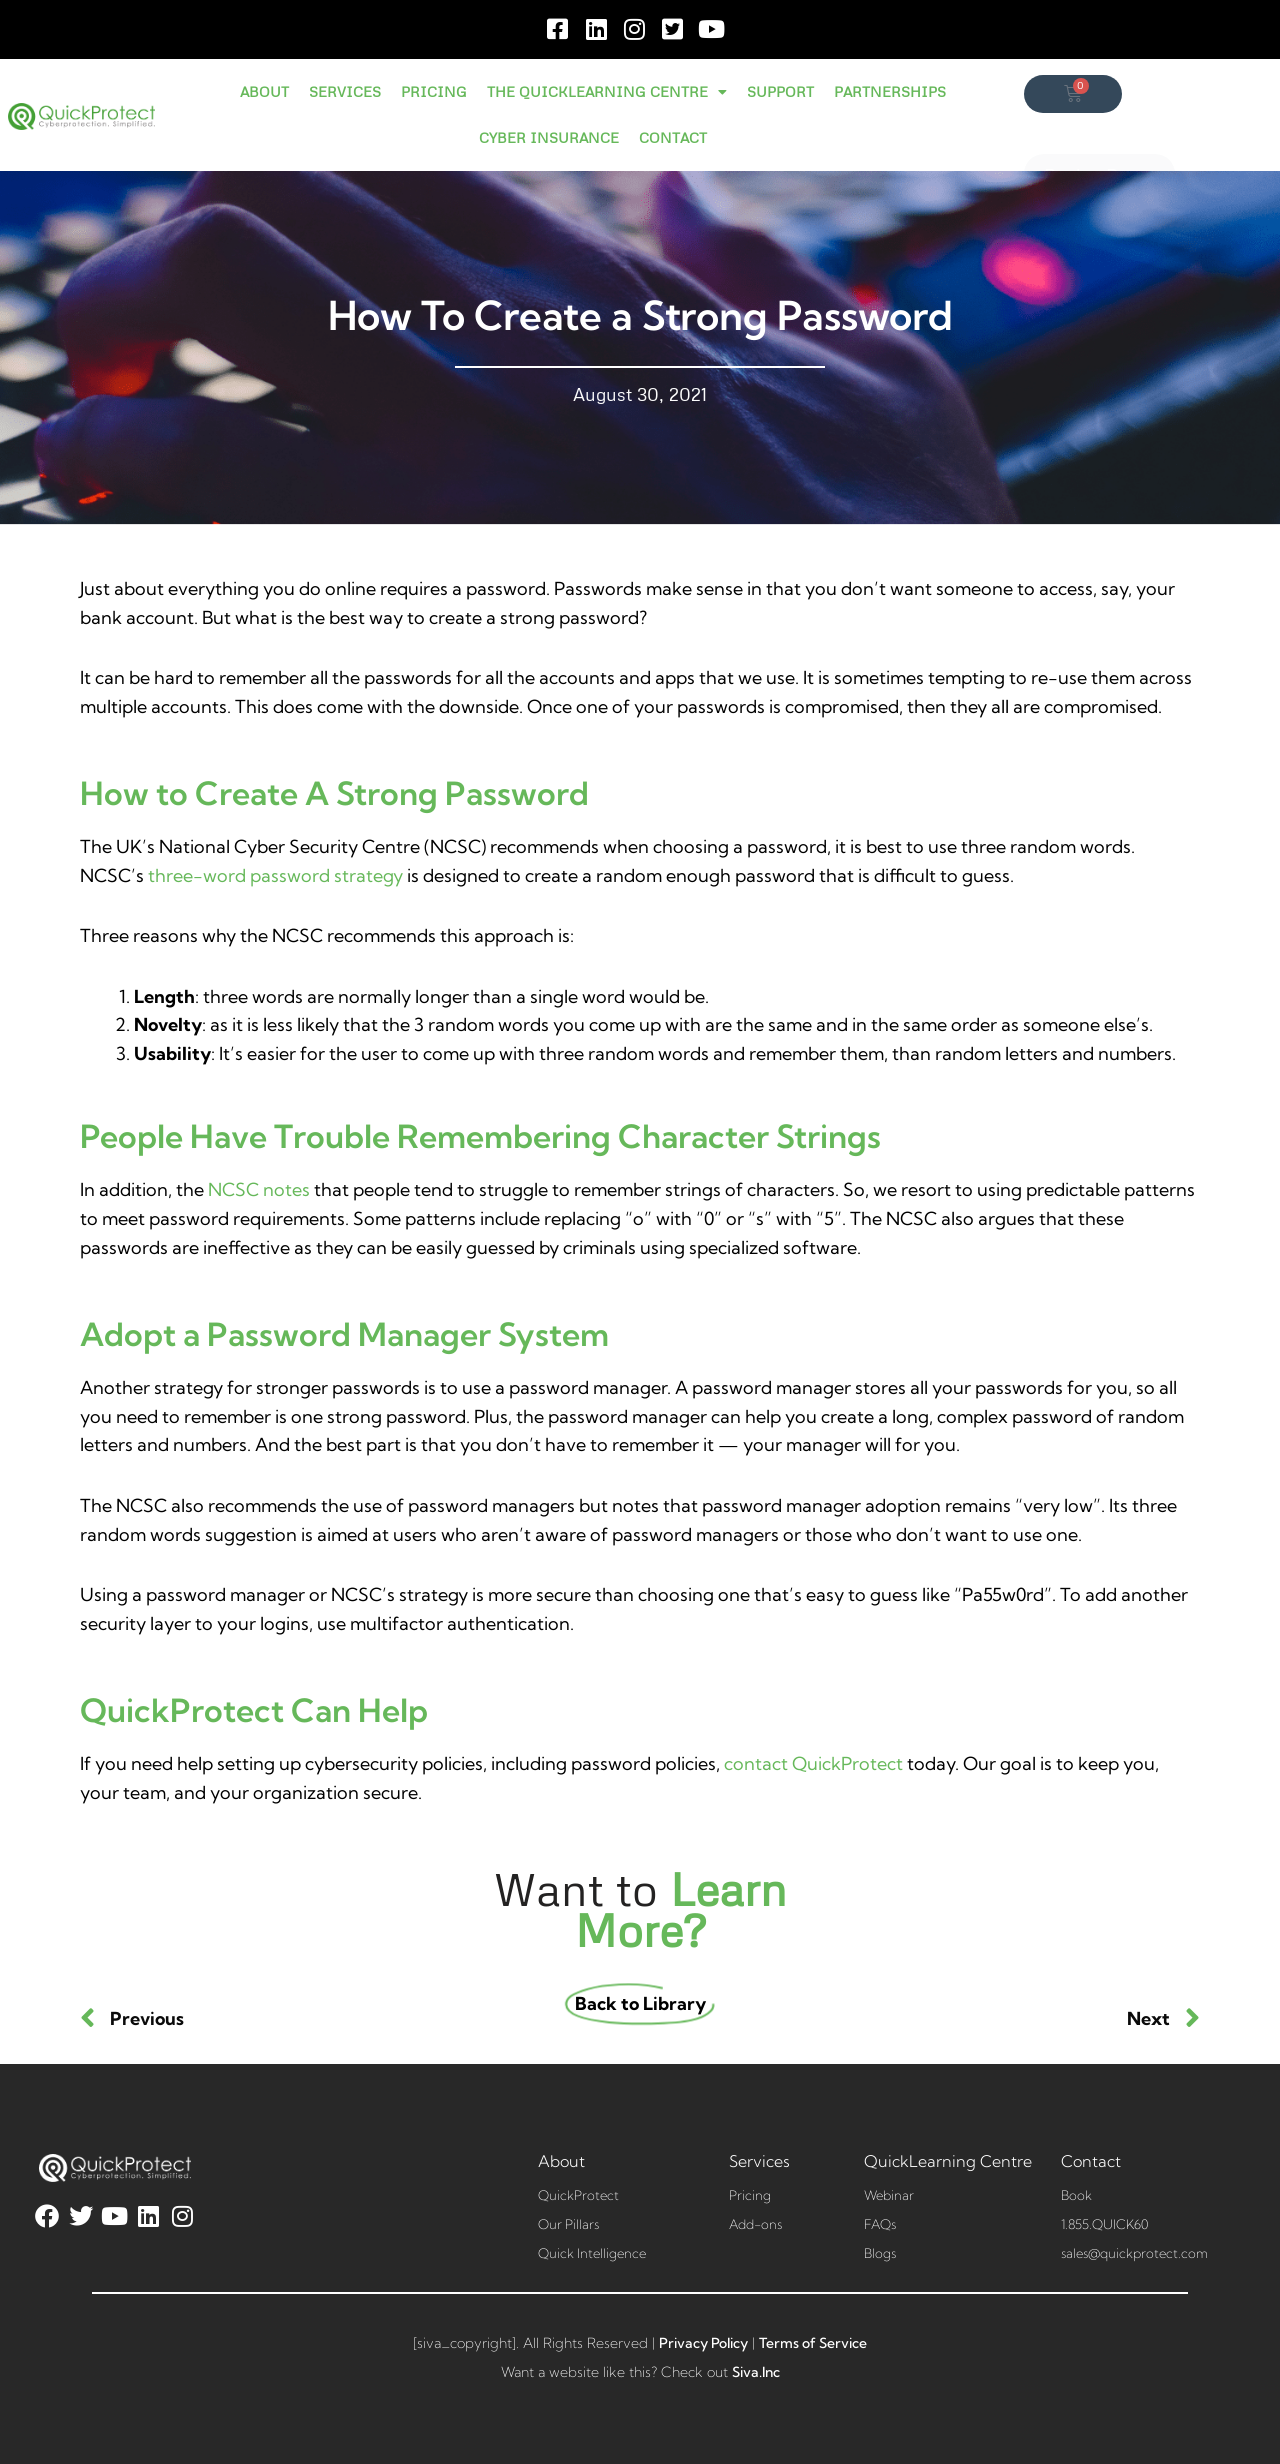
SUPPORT (780, 91)
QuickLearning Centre (948, 2161)
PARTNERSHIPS (890, 91)
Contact (1091, 2161)
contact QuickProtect (813, 1763)
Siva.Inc (756, 2372)
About (561, 2161)
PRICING (434, 91)
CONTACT (673, 137)
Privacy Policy (703, 2343)
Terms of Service (813, 2343)
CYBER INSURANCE (549, 137)
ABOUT (264, 91)
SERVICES (345, 91)
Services (759, 2161)
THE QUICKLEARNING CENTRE (607, 92)
